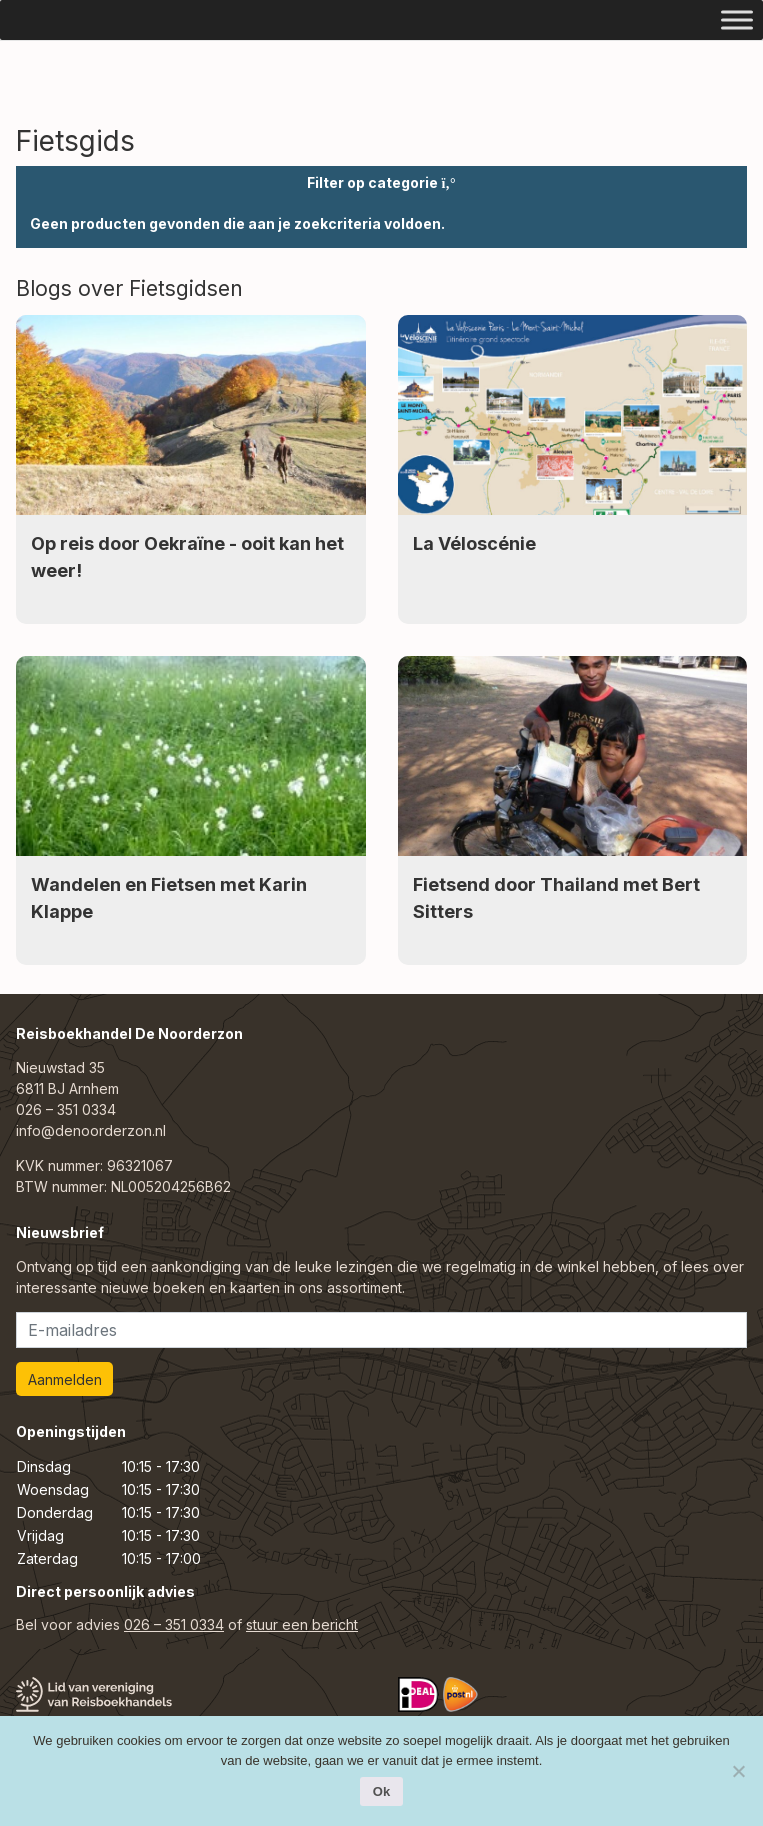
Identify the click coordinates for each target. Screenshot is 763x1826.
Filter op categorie (381, 182)
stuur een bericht (302, 1624)
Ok (381, 1791)
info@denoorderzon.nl (91, 1130)
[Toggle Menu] (737, 19)
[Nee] (738, 1771)
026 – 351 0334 (66, 1109)
